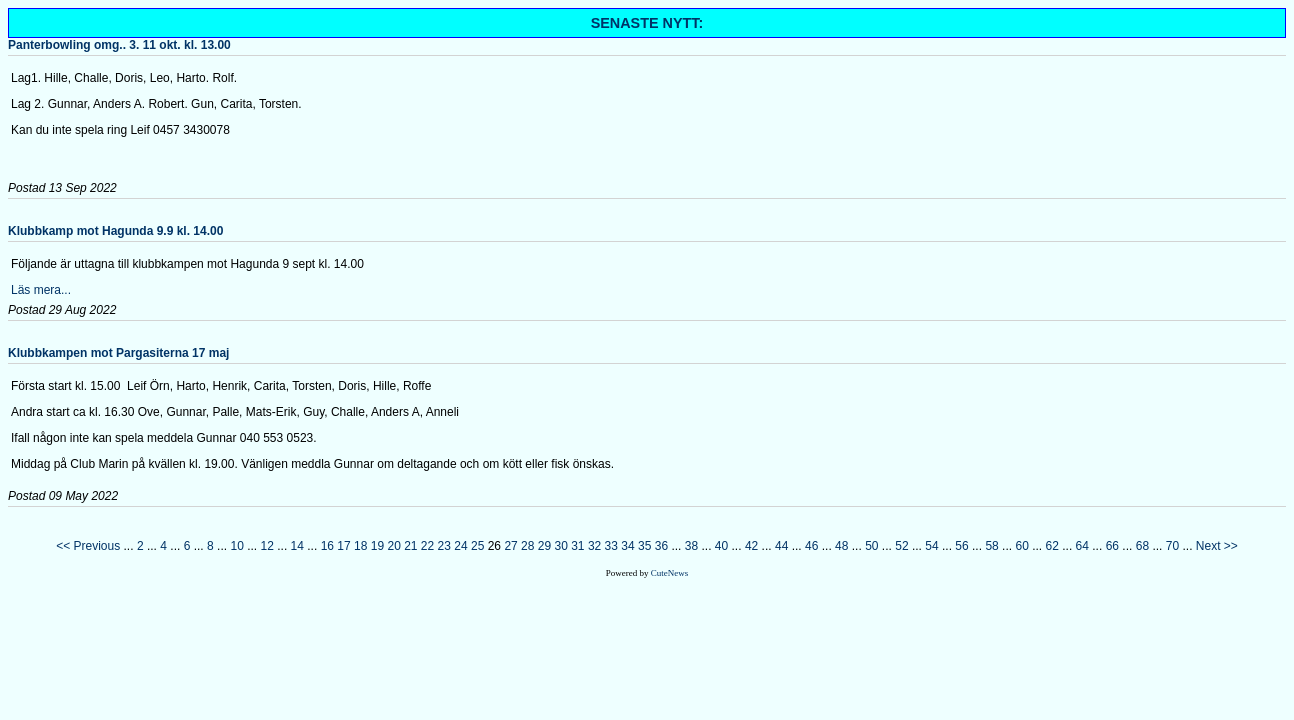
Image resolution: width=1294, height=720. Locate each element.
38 (691, 546)
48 (841, 546)
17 (343, 546)
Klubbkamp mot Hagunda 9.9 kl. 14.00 (115, 231)
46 (811, 546)
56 (961, 546)
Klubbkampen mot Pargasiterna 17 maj (118, 353)
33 (611, 546)
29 (544, 546)
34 (627, 546)
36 (661, 546)
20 (393, 546)
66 (1112, 546)
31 (577, 546)
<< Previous (88, 546)
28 (527, 546)
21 (410, 546)
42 (751, 546)
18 (360, 546)
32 (594, 546)
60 (1021, 546)
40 (721, 546)
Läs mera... (41, 290)
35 (644, 546)
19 (377, 546)
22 (427, 546)
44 (781, 546)
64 (1082, 546)
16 (327, 546)
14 (297, 546)
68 (1142, 546)
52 (901, 546)
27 (510, 546)
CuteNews (670, 573)
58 (991, 546)
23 (444, 546)
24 (460, 546)
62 (1052, 546)
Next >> (1217, 546)
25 (477, 546)
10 (236, 546)
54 (931, 546)
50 (871, 546)
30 (560, 546)
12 (267, 546)
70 (1172, 546)
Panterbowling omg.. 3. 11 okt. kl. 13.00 (119, 45)
